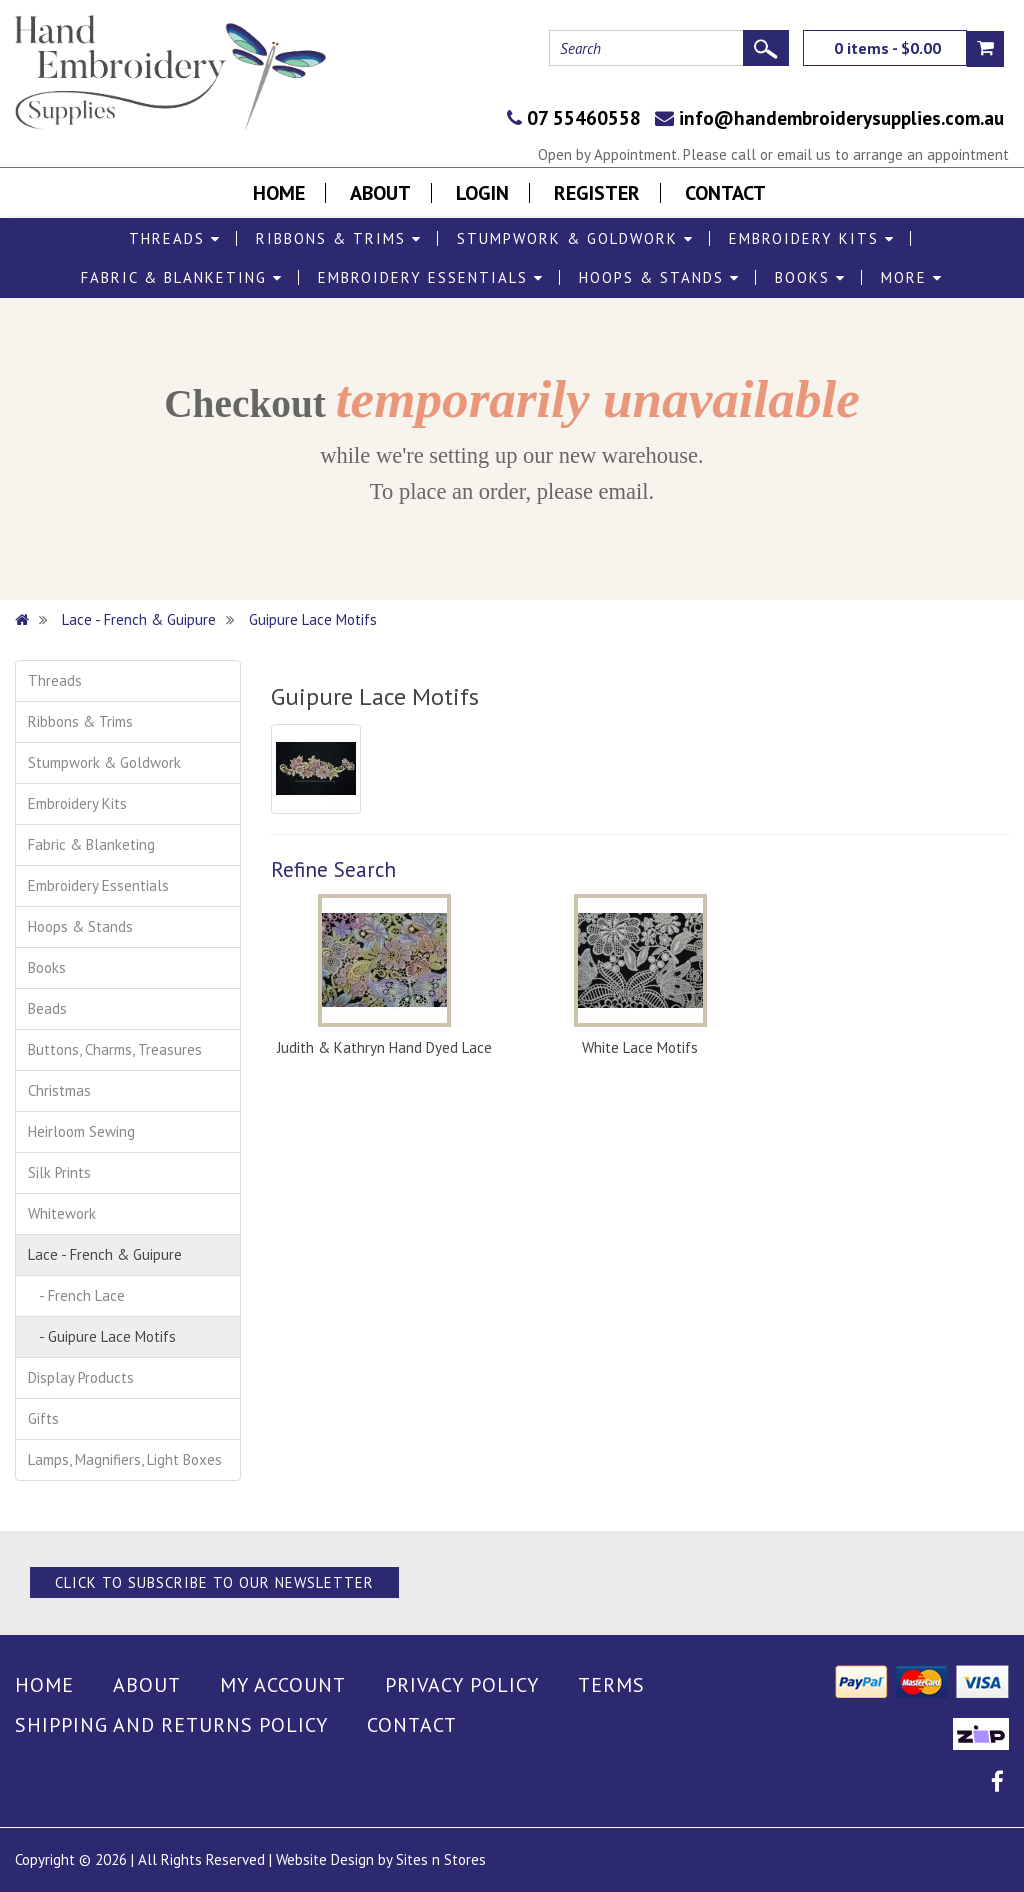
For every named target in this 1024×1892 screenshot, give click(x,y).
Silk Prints (59, 1172)
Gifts (43, 1418)
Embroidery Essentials (431, 277)
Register (597, 193)
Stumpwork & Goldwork (575, 238)
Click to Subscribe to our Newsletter (214, 1582)
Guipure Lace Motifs (313, 619)
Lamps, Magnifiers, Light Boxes (125, 1459)
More (912, 277)
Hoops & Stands (659, 277)
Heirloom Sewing (81, 1131)
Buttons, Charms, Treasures (115, 1049)
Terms (611, 1685)
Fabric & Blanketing (182, 277)
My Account (283, 1685)
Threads (175, 238)
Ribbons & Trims (339, 238)
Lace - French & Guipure (139, 619)
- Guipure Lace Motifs (102, 1336)
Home (279, 193)
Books (810, 277)
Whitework (62, 1213)
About (380, 193)
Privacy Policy (462, 1685)
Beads (47, 1008)
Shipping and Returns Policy (171, 1725)
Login (482, 193)
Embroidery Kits (812, 238)
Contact (725, 193)
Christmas (59, 1090)
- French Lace (76, 1295)
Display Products (81, 1377)
